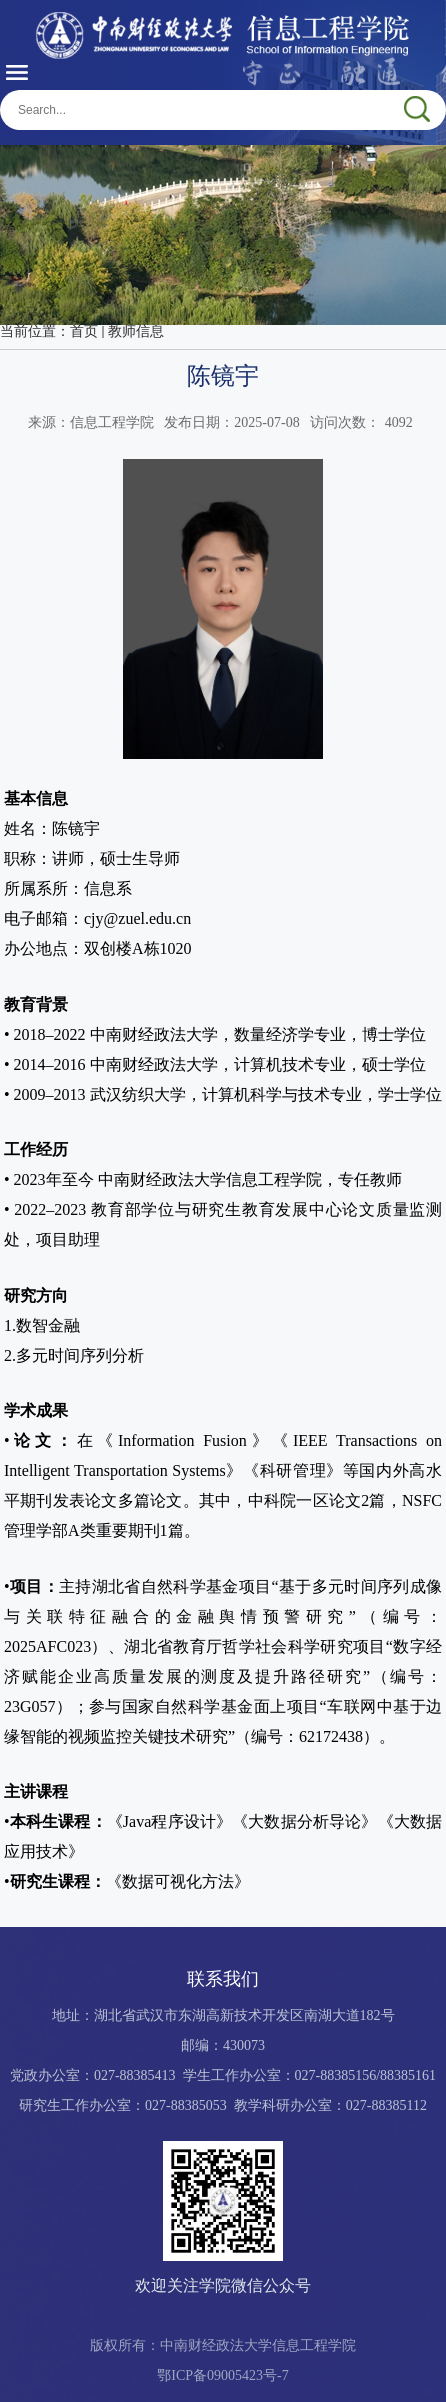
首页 (84, 331)
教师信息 (136, 331)
